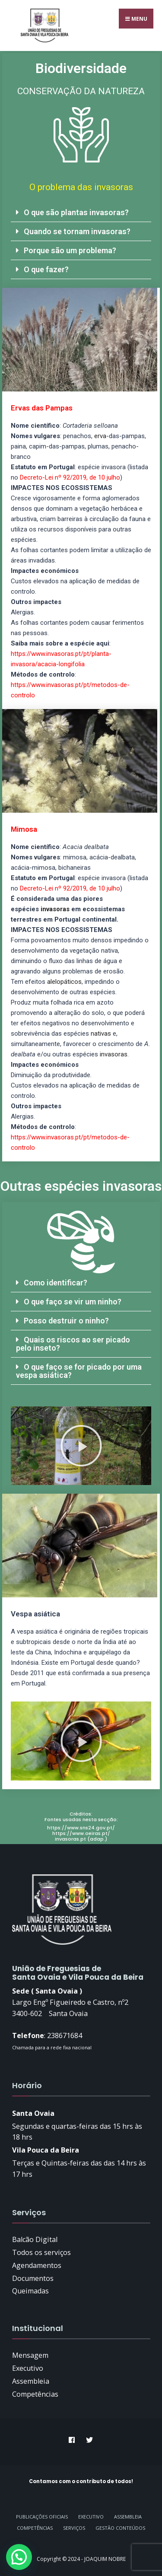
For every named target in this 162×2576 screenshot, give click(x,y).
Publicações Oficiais (42, 2516)
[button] (81, 212)
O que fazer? (46, 269)
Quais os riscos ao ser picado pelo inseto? (73, 1343)
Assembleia (128, 2516)
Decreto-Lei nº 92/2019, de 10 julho (70, 477)
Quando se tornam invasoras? (77, 231)
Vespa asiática (35, 1613)
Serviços (74, 2528)
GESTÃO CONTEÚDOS (120, 2528)
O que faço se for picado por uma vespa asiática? (79, 1371)
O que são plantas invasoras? (76, 212)
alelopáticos (64, 982)
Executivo (91, 2516)
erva (100, 436)
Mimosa (24, 829)
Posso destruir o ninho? (66, 1320)
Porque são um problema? (70, 250)
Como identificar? (55, 1282)
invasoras (55, 909)
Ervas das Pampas (42, 408)
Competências (35, 2528)
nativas (101, 1033)
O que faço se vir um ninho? (72, 1301)
